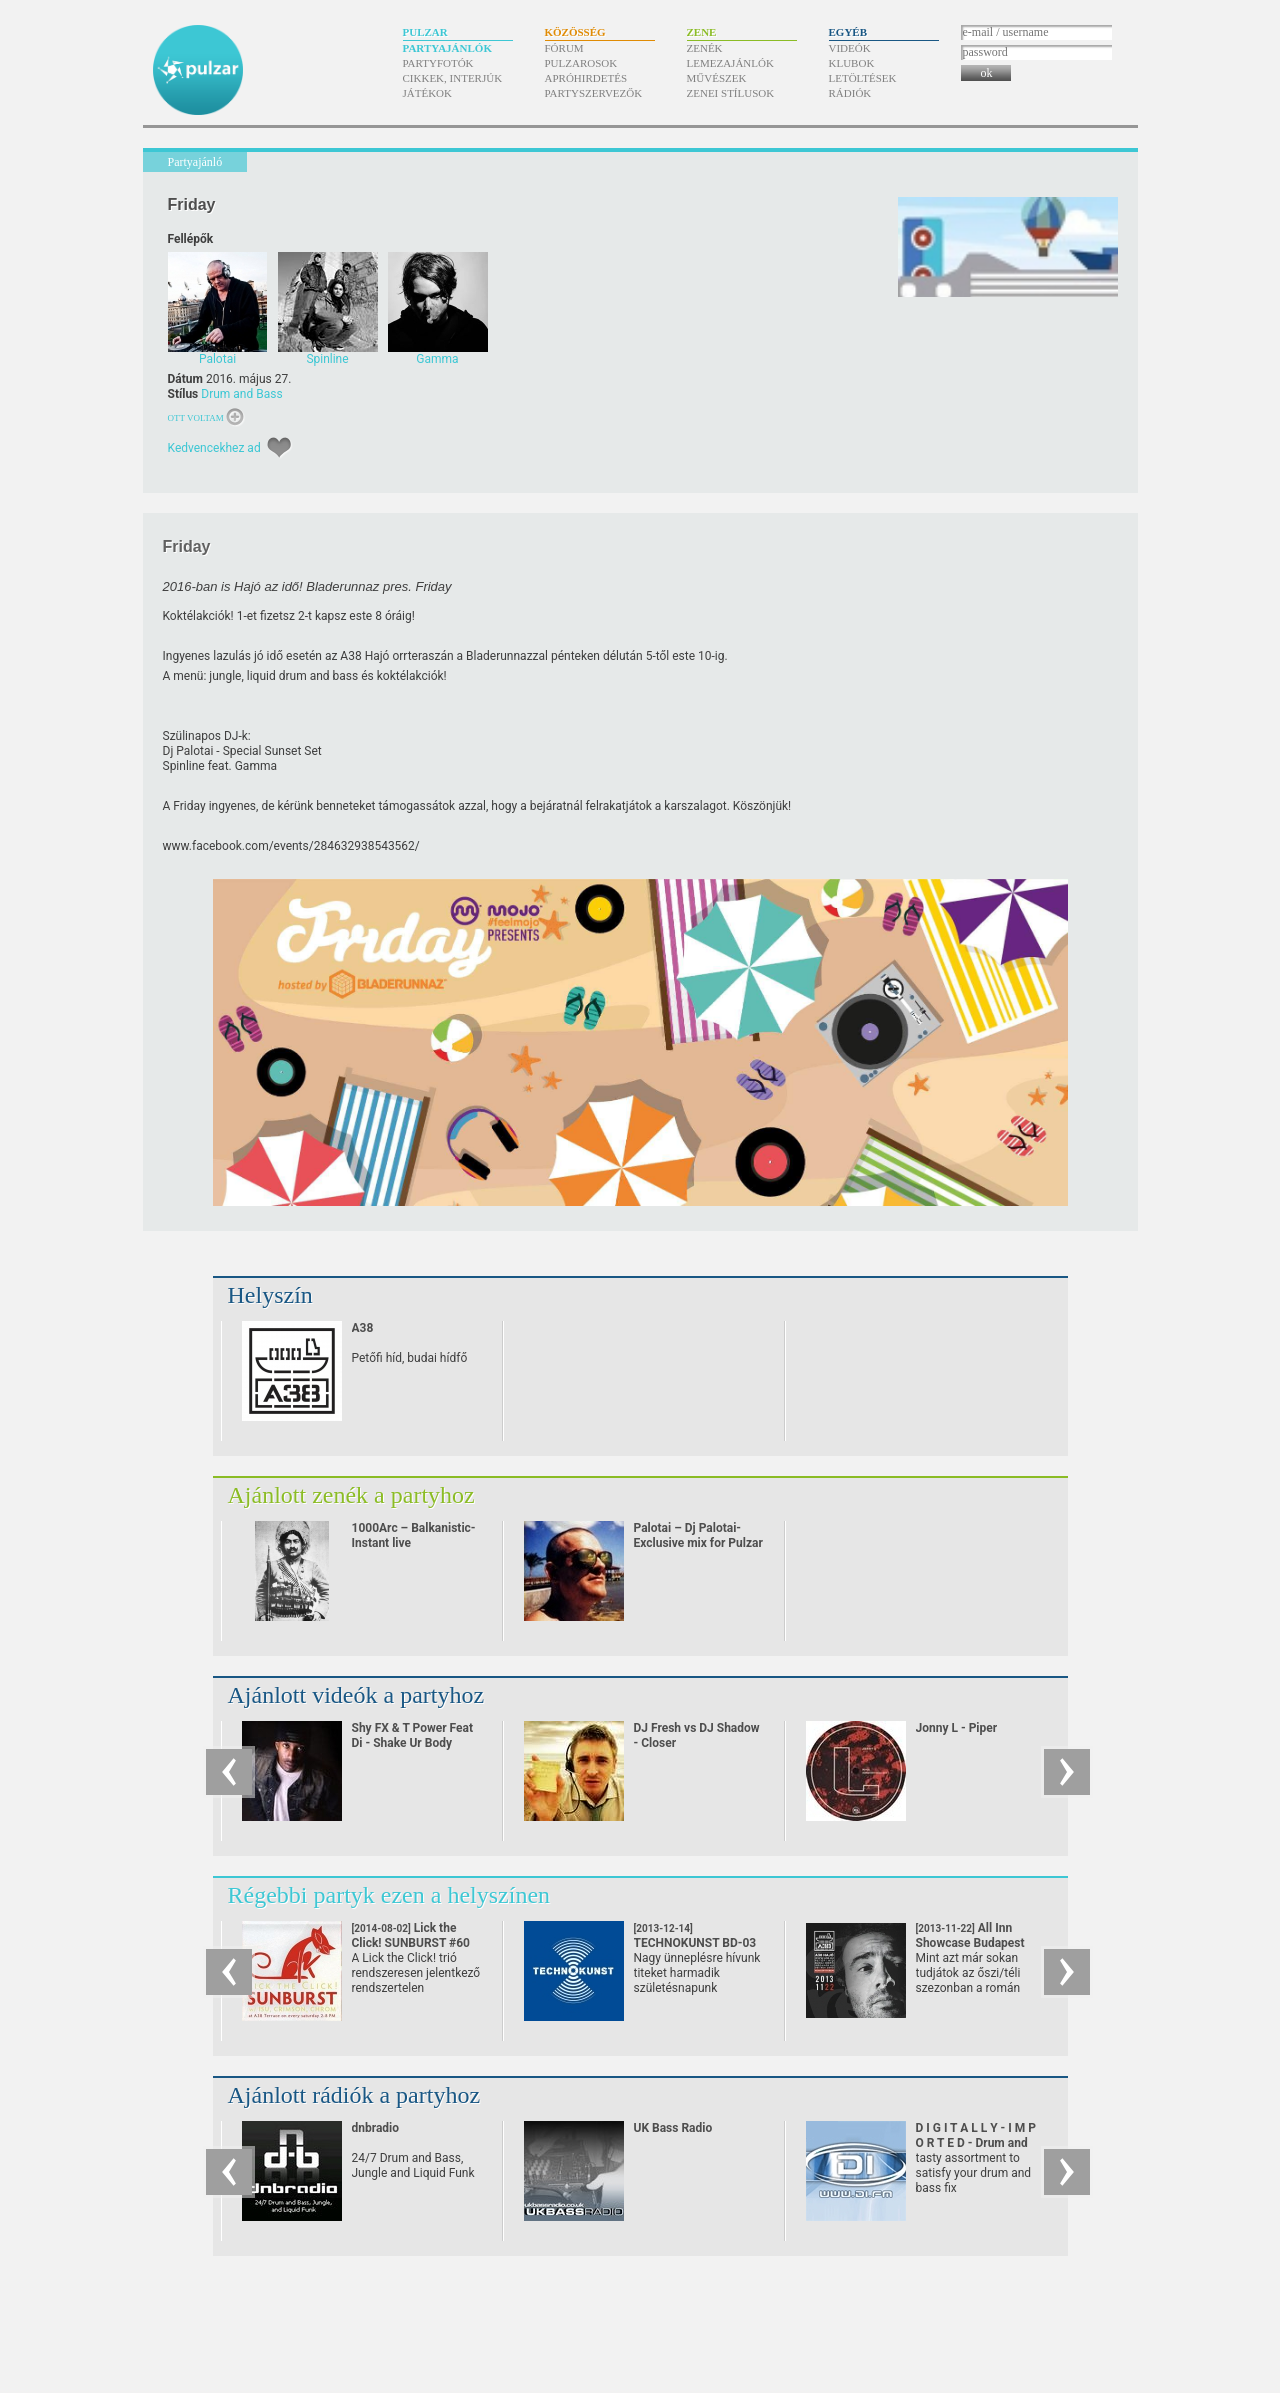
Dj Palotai (188, 751)
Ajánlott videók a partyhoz (356, 1695)
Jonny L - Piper (957, 1728)
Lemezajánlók (730, 63)
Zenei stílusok (731, 93)
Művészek (717, 78)
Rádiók (850, 93)
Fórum (564, 48)
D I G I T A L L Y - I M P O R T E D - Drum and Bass (976, 2143)
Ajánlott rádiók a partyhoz (354, 2095)
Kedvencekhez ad (214, 448)
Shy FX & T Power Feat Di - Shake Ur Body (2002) (413, 1743)
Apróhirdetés (586, 78)
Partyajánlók (447, 48)
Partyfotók (438, 63)
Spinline (184, 766)
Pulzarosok (581, 63)
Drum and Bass (241, 394)
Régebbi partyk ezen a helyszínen (389, 1895)
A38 (363, 1328)
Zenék (705, 48)
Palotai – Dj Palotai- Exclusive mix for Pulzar (698, 1535)
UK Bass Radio (673, 2128)
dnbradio (376, 2128)
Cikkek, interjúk (453, 78)
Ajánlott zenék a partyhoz (351, 1495)
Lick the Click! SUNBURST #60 (411, 1943)
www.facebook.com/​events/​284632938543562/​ (291, 846)
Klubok (852, 63)
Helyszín (270, 1295)
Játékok (428, 93)
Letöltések (863, 78)
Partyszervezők (594, 93)
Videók (850, 48)
